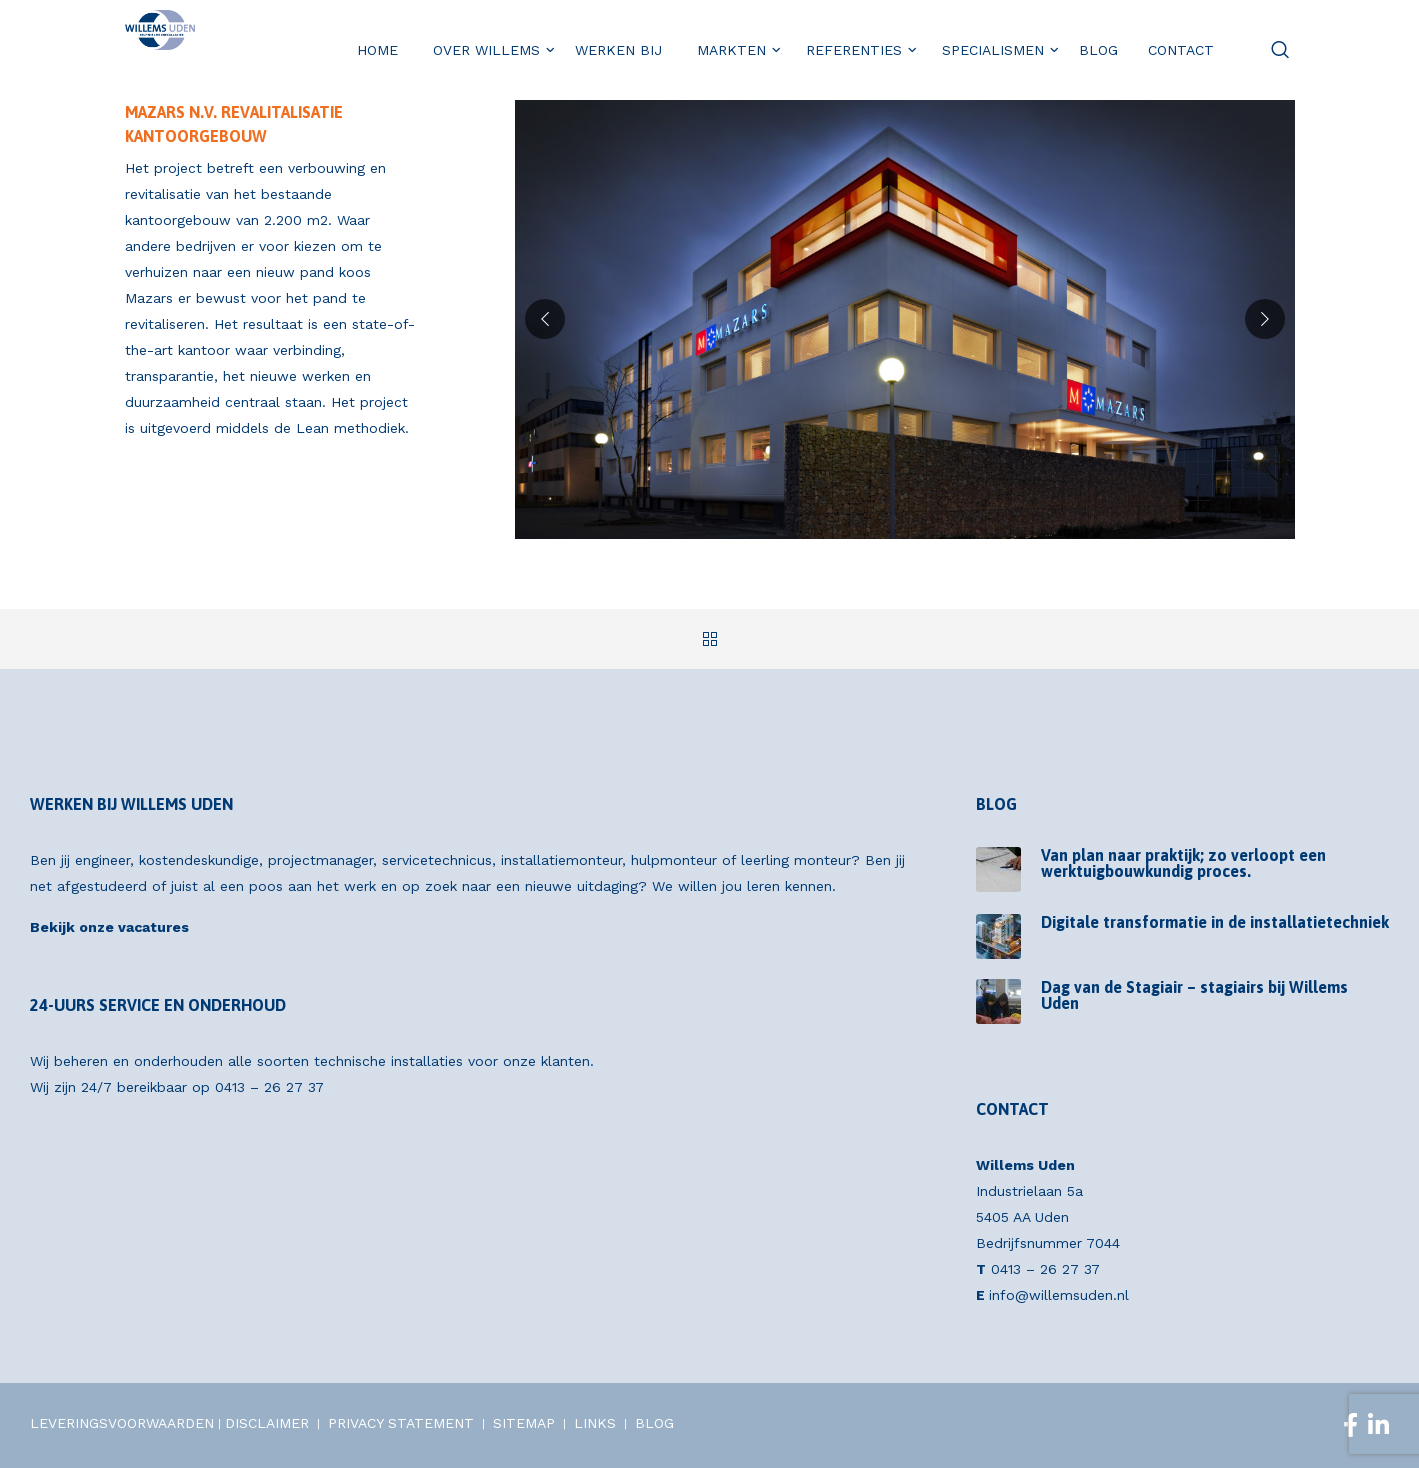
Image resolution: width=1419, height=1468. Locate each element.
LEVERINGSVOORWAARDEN (122, 1423)
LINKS (595, 1423)
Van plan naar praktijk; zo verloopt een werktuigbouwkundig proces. (1183, 863)
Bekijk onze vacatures (109, 927)
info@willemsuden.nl (1059, 1295)
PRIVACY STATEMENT (401, 1423)
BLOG (654, 1423)
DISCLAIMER (267, 1423)
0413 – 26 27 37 (269, 1087)
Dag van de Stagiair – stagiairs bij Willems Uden (1194, 995)
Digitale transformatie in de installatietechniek (1215, 922)
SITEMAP (524, 1423)
